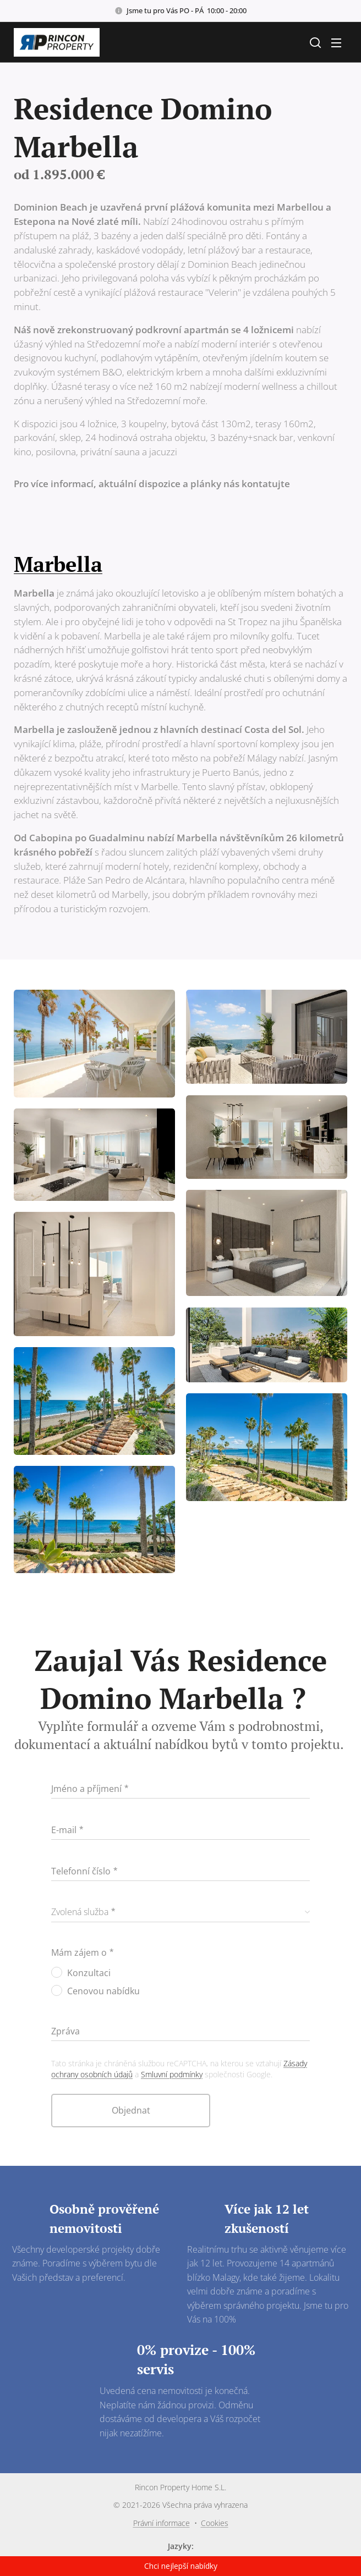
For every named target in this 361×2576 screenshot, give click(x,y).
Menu (336, 42)
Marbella (58, 564)
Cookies (214, 2523)
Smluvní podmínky (172, 2074)
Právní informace (161, 2523)
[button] (314, 42)
